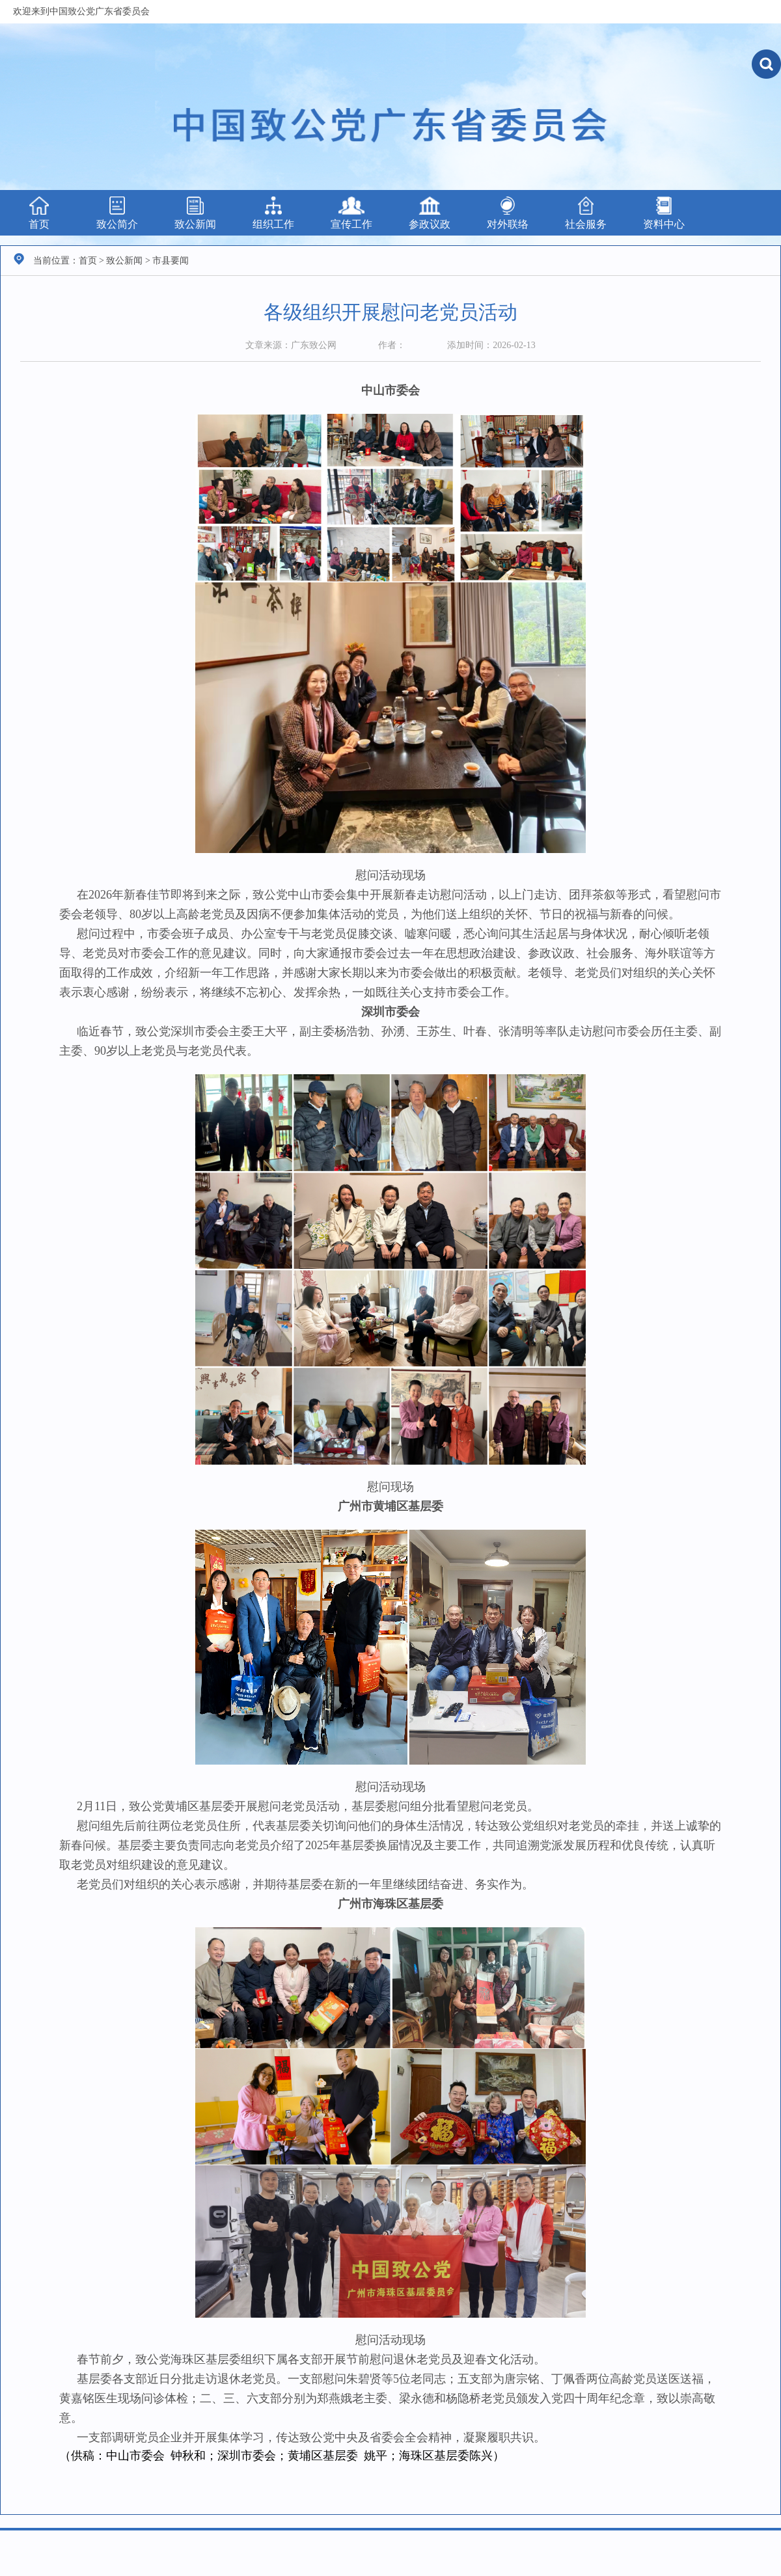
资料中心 (664, 213)
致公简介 (117, 213)
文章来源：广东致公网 (290, 345)
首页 (39, 213)
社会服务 (586, 213)
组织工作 (273, 213)
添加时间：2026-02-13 (491, 345)
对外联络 (507, 213)
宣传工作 (351, 213)
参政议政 (429, 213)
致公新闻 (195, 213)
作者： (391, 345)
